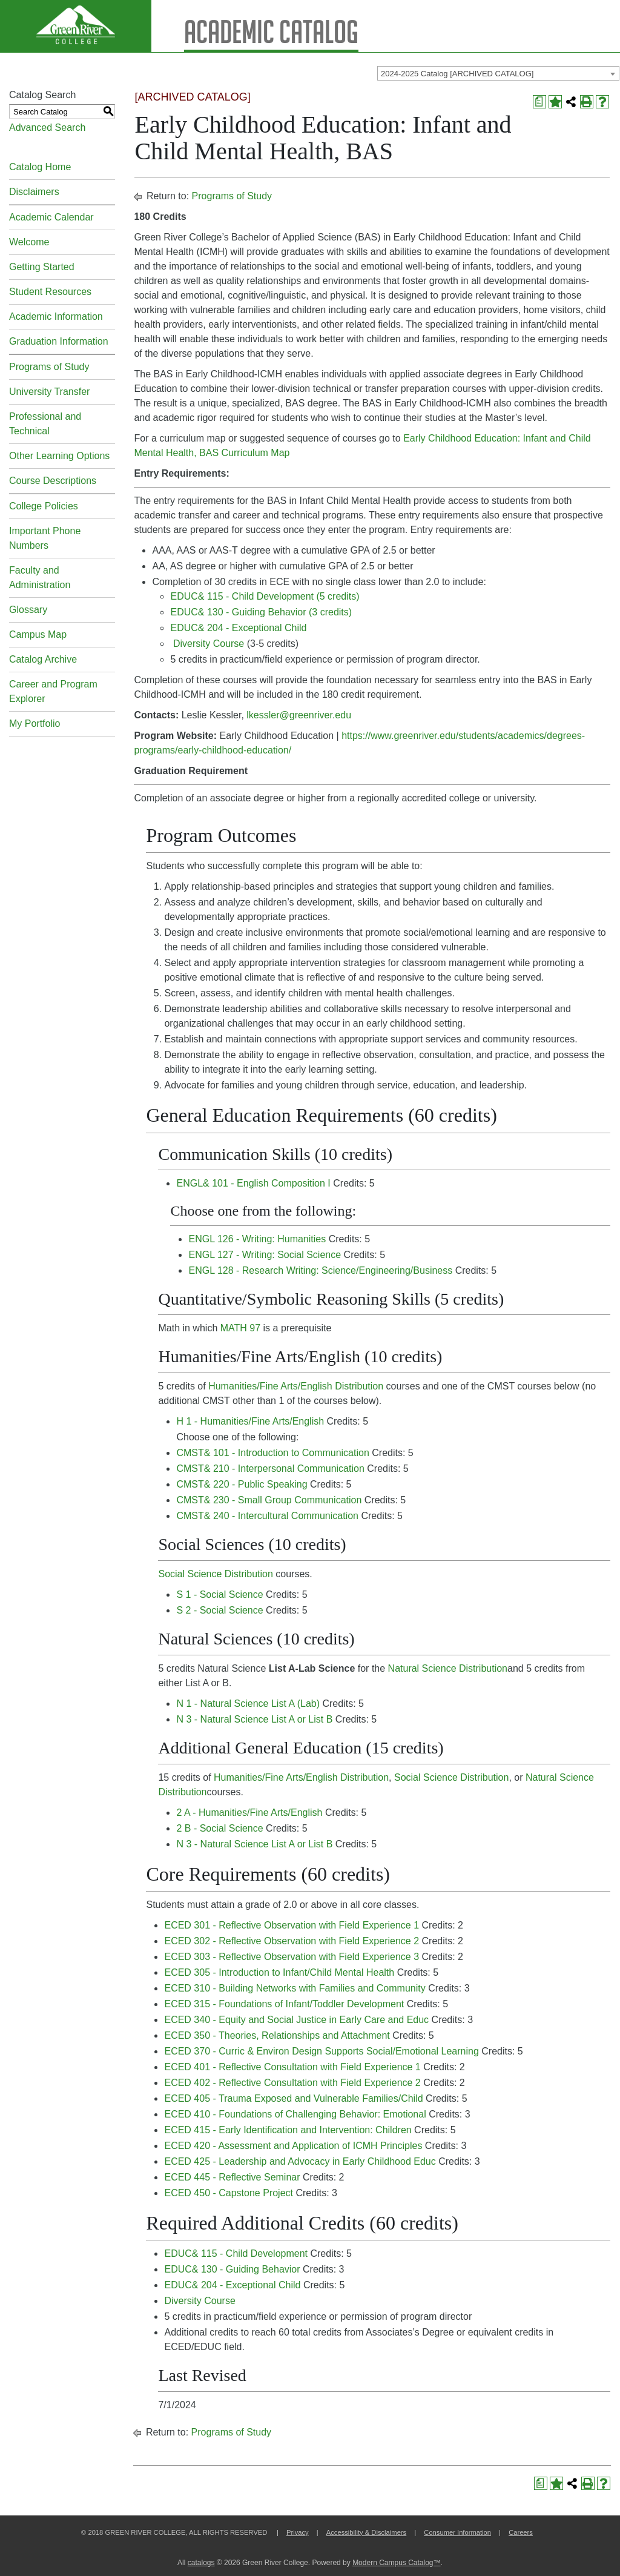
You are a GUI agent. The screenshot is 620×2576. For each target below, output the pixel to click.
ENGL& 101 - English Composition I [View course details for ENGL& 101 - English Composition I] (253, 1183)
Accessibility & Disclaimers (366, 2532)
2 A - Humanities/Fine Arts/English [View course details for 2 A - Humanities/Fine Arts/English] (249, 1812)
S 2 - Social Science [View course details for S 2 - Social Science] (219, 1610)
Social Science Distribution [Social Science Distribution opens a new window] (215, 1574)
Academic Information (56, 316)
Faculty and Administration (39, 577)
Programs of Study (49, 367)
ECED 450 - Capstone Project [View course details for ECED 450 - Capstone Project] (228, 2193)
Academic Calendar (51, 217)
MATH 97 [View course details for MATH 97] (240, 1328)
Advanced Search (47, 127)
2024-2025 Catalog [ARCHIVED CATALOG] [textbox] (457, 73)
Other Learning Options (59, 456)
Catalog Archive (43, 659)
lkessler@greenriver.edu (298, 715)
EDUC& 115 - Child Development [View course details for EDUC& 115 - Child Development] (236, 2253)
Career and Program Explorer (53, 691)
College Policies (43, 506)
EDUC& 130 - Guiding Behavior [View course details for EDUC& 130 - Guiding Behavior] (232, 2269)
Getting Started (41, 267)
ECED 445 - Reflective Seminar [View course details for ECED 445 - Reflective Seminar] (232, 2177)
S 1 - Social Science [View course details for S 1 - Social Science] (219, 1594)
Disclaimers (34, 192)
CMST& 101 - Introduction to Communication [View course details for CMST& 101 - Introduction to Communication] (272, 1453)
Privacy (297, 2532)
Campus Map (38, 634)
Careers (521, 2532)
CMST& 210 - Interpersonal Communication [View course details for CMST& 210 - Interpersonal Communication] (270, 1468)
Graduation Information (58, 341)
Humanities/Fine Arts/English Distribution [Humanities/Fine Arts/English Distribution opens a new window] (295, 1386)
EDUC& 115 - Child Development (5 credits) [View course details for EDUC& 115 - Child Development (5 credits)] (264, 596)
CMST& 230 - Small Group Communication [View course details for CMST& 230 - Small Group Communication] (268, 1500)
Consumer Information (457, 2532)
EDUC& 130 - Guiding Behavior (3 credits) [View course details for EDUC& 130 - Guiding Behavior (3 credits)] (261, 612)
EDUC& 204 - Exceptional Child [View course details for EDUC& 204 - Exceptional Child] (238, 628)
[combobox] (498, 73)
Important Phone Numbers (45, 538)
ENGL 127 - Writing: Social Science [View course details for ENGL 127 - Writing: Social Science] (264, 1255)
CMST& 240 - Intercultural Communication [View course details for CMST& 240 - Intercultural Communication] (267, 1516)
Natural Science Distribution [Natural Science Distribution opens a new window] (447, 1668)
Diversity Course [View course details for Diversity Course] (208, 643)
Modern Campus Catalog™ (396, 2562)
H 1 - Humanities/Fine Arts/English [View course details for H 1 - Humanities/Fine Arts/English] (250, 1421)
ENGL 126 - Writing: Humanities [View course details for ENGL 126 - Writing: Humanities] (257, 1239)
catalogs (201, 2562)
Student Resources (50, 291)
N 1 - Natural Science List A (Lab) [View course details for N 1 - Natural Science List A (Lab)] (248, 1703)
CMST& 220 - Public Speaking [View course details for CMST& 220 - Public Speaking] (241, 1484)
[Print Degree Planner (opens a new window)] (539, 101)
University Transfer (49, 391)
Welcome (29, 242)
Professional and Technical (45, 423)
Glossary (28, 609)
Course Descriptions (52, 480)
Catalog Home (40, 167)
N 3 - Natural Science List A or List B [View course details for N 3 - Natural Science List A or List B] (254, 1719)
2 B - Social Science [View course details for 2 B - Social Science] (219, 1828)
